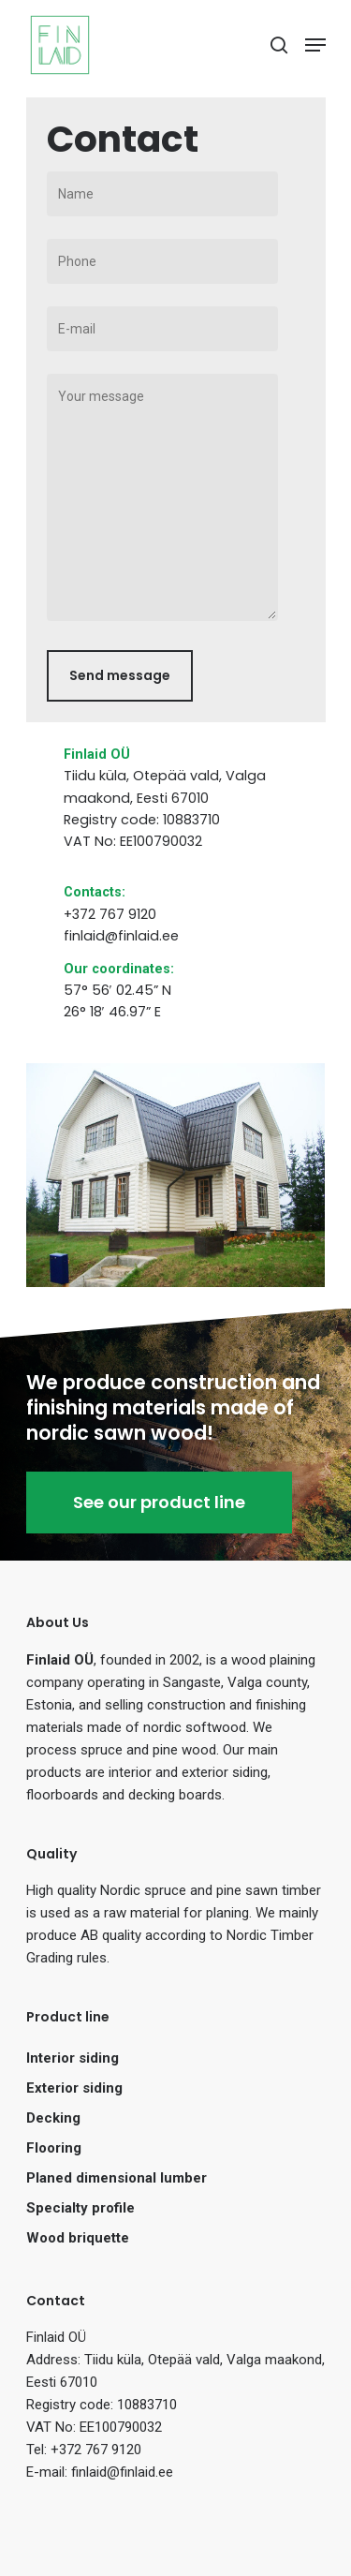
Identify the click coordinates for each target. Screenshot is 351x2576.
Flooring (53, 2147)
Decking (53, 2118)
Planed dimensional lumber (116, 2177)
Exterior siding (74, 2088)
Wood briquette (77, 2237)
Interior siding (72, 2058)
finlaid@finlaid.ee (121, 935)
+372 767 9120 (110, 914)
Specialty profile (80, 2207)
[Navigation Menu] (315, 45)
